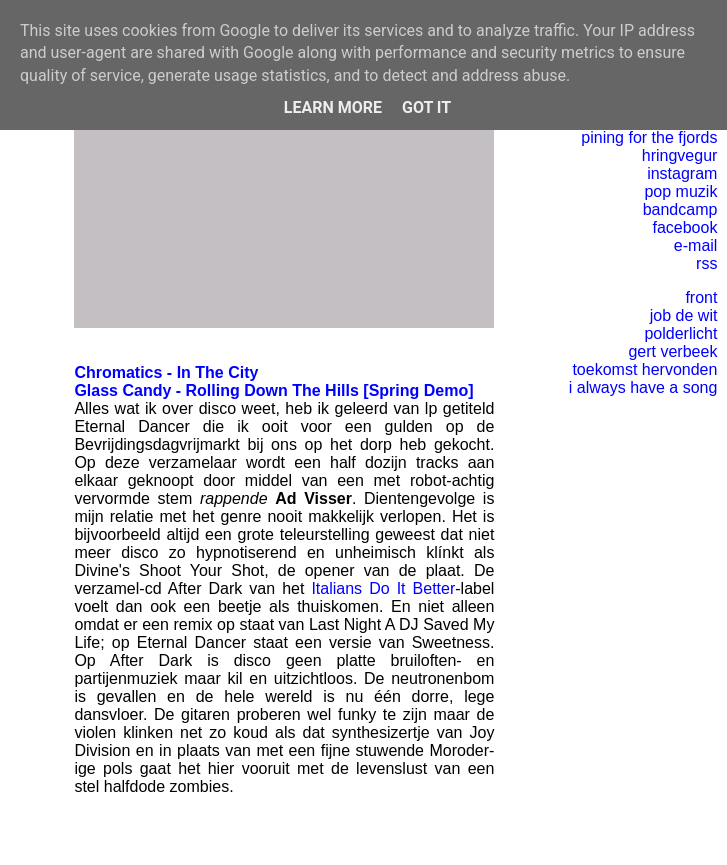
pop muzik (680, 191)
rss (706, 263)
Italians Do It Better (383, 588)
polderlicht (680, 333)
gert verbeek (672, 351)
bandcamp (680, 209)
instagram (682, 173)
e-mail (696, 245)
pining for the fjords (649, 137)
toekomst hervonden (644, 369)
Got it (426, 107)
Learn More (333, 107)
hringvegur (680, 155)
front (701, 297)
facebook (684, 227)
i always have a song (643, 387)
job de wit (684, 315)
